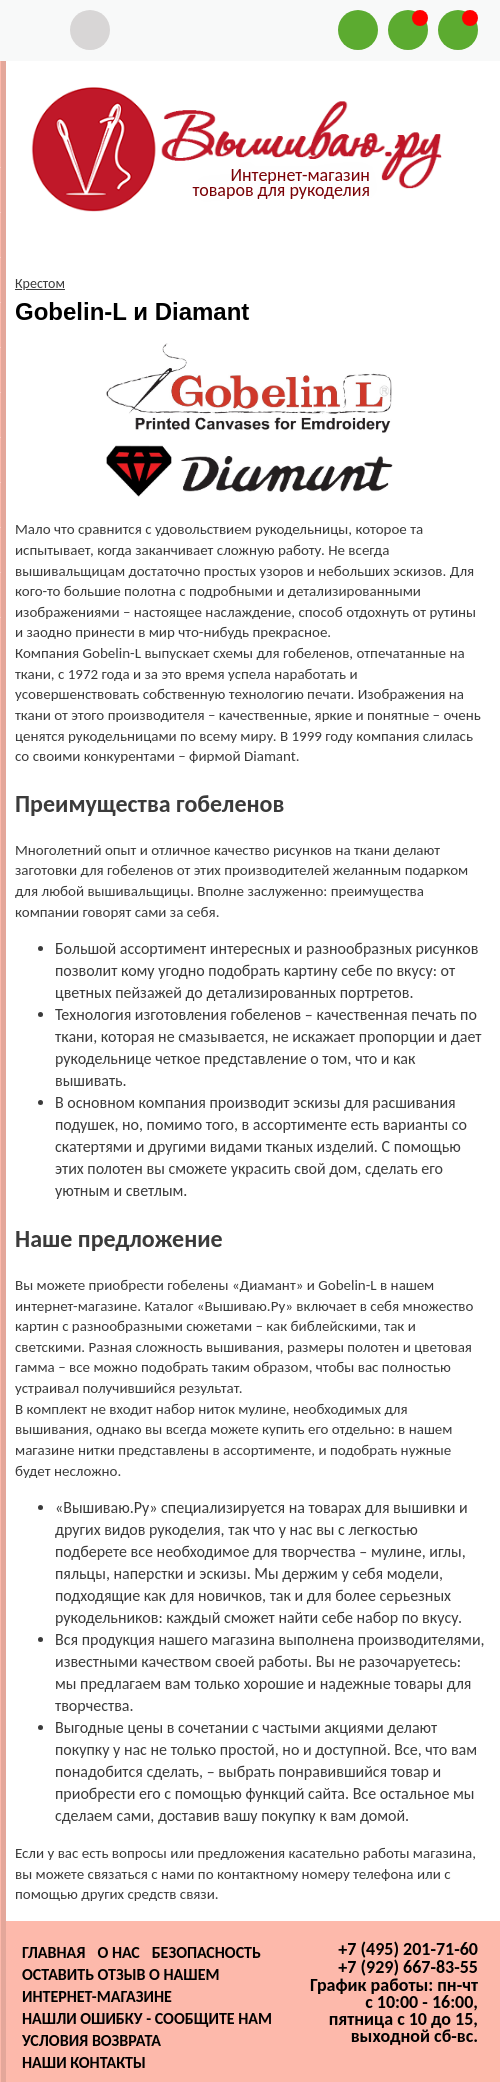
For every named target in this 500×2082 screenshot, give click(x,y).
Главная (53, 1952)
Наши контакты (84, 2062)
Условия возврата (91, 2040)
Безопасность (206, 1952)
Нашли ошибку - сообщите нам (147, 2018)
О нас (118, 1952)
